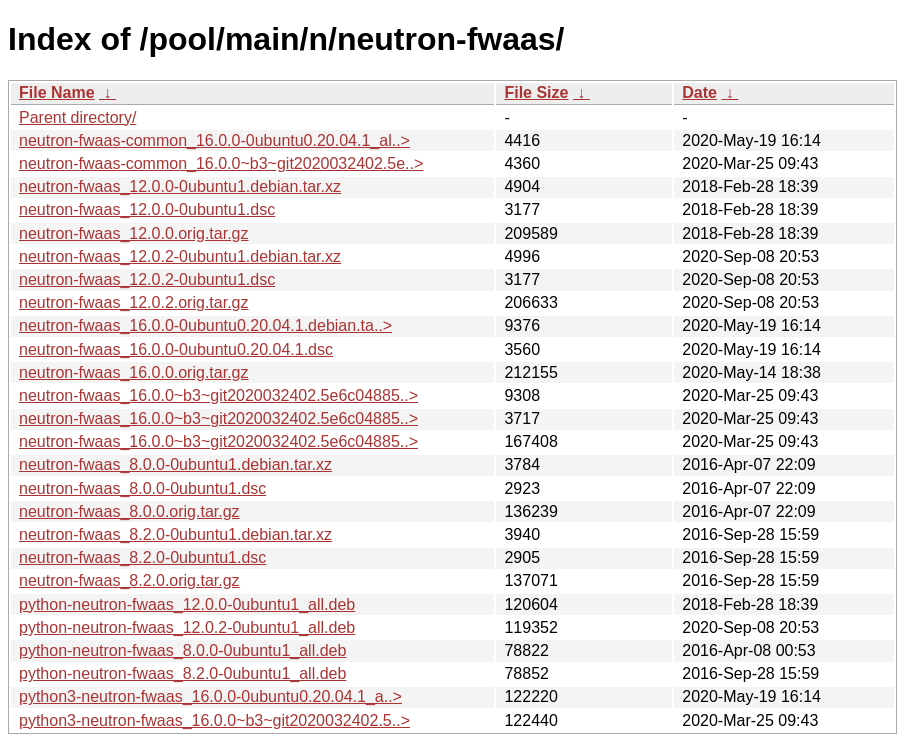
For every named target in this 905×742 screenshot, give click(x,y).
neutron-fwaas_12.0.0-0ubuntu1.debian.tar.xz (180, 186)
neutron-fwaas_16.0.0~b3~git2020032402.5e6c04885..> (218, 395)
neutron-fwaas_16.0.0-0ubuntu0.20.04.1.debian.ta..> (205, 325)
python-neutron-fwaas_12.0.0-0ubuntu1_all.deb (187, 604)
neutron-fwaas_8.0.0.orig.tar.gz (129, 511)
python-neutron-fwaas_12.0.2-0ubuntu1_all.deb (187, 627)
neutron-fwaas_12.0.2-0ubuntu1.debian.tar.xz (180, 256)
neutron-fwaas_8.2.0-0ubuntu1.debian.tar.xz (175, 534)
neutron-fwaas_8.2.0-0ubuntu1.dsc (142, 557)
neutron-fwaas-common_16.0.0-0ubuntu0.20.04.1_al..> (214, 140)
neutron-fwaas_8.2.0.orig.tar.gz (129, 580)
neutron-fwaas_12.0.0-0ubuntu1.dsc (147, 209)
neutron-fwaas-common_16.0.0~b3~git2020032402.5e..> (221, 163)
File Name (57, 92)
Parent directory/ (77, 117)
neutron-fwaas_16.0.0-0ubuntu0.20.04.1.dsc (176, 349)
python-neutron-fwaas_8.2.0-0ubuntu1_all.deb (182, 673)
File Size (536, 92)
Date (699, 92)
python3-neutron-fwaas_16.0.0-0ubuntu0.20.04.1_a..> (210, 696)
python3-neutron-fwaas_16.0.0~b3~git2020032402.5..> (214, 720)
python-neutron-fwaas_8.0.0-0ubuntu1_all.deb (182, 650)
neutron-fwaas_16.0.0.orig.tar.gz (133, 372)
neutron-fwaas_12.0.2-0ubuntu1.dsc (147, 279)
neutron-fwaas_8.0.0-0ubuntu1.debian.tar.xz (175, 464)
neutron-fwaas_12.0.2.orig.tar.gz (133, 302)
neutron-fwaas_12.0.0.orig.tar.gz (133, 233)
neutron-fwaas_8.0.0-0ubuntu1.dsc (142, 488)
